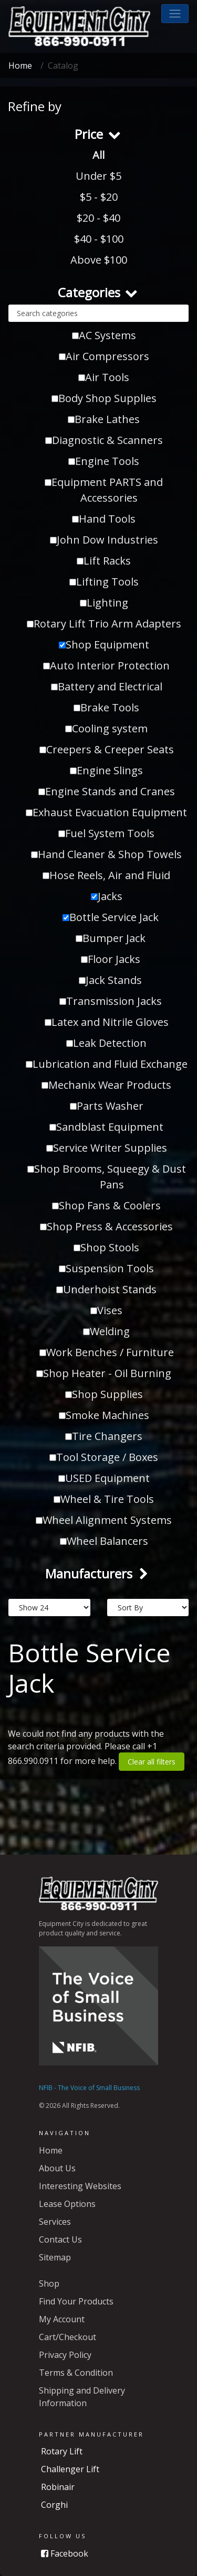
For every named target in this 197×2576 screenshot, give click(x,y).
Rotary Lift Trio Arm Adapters (104, 623)
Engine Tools (103, 461)
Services (55, 2221)
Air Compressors (104, 356)
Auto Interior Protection (106, 665)
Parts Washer (106, 1106)
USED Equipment (104, 1478)
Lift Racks (104, 561)
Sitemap (55, 2257)
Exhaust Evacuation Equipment (106, 812)
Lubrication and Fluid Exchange (107, 1064)
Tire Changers (103, 1436)
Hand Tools (104, 519)
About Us (57, 2168)
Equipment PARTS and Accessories (104, 490)
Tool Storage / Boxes (103, 1457)
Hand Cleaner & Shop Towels (106, 854)
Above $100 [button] (98, 260)
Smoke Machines (104, 1415)
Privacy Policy (65, 2355)
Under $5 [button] (98, 176)
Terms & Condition (76, 2372)
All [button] (98, 155)
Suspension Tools (106, 1268)
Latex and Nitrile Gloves (107, 1022)
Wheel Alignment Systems (104, 1520)
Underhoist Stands (106, 1289)
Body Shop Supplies (104, 398)
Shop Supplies (104, 1394)
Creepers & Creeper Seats (106, 749)
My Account (62, 2319)
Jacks (106, 896)
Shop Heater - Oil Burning (103, 1373)
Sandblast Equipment (106, 1127)
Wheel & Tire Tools (104, 1499)
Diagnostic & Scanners (104, 440)
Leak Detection (106, 1043)
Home (20, 65)
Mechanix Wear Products (106, 1085)
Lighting (104, 603)
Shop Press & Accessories (106, 1226)
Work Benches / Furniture (106, 1352)
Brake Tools (106, 707)
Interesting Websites (80, 2186)
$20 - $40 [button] (98, 218)
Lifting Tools (104, 582)
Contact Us (60, 2239)
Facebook (64, 2553)
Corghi (54, 2504)
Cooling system (106, 728)
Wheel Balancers (104, 1541)
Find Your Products (76, 2301)
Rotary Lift (61, 2451)
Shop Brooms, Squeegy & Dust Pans (106, 1177)
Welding (106, 1331)
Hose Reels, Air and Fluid (106, 875)
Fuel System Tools (106, 833)
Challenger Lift (70, 2469)
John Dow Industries (104, 540)
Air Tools (103, 377)
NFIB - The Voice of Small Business (89, 2087)
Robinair (58, 2487)
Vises (106, 1310)
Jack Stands (110, 980)
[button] (175, 13)
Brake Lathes (104, 419)
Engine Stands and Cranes (106, 791)
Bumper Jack (111, 938)
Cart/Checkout (67, 2337)
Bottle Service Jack (111, 917)
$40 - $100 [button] (98, 239)
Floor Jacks (110, 959)
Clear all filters (151, 1762)
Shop (49, 2283)
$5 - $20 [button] (99, 197)
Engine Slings (106, 770)
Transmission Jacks (110, 1001)
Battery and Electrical (106, 686)
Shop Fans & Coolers (106, 1205)
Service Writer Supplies (106, 1148)
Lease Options (67, 2204)
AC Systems (104, 335)
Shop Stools (106, 1247)
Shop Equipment (104, 644)
